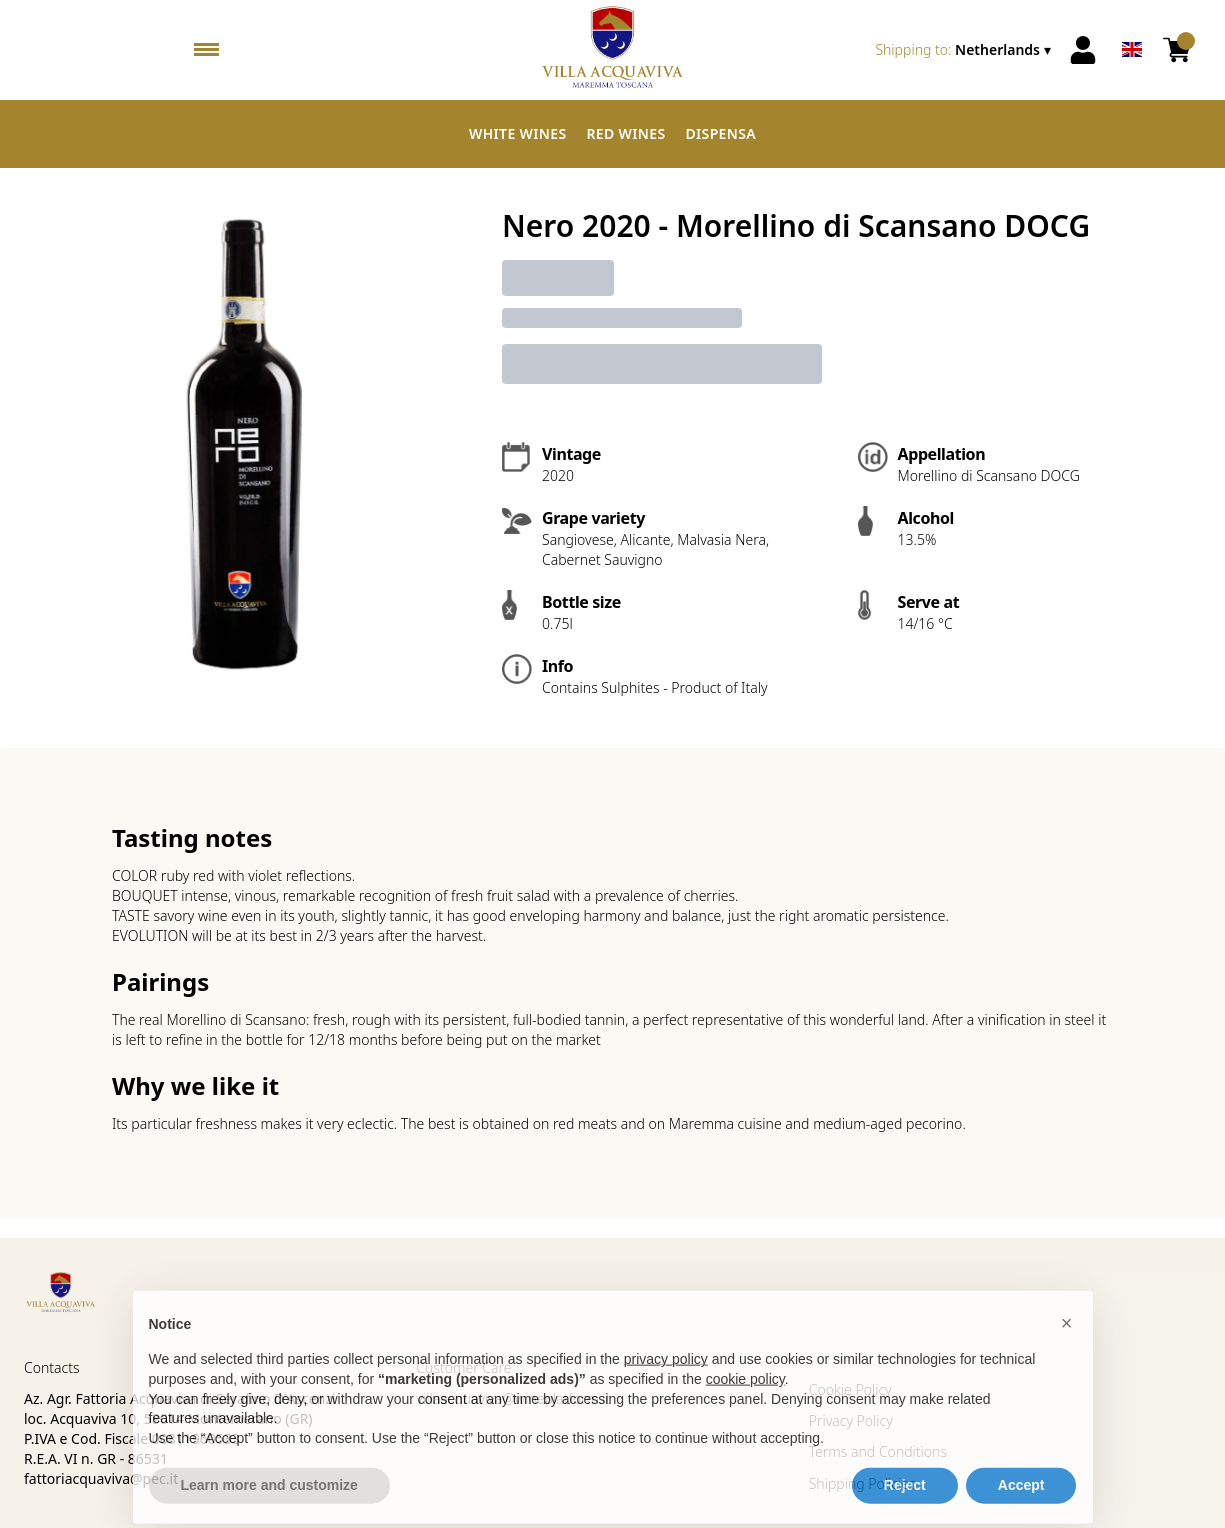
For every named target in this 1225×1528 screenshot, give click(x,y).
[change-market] (965, 50)
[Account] (1083, 50)
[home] (613, 50)
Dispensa (720, 133)
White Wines (518, 133)
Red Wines (625, 133)
